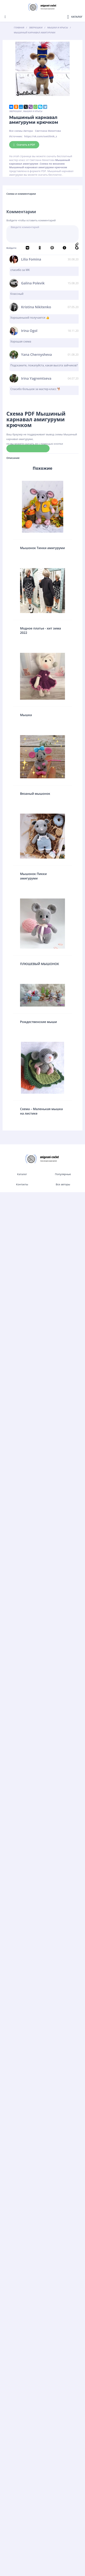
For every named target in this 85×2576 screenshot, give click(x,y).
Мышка (26, 715)
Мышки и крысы (32, 111)
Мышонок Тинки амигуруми (42, 548)
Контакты (22, 1184)
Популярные (63, 1174)
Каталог (22, 1174)
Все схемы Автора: (21, 130)
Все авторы (63, 1184)
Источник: (16, 136)
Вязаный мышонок (35, 793)
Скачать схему (27, 448)
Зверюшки (15, 111)
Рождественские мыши (38, 1022)
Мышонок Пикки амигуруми (33, 876)
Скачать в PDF (24, 144)
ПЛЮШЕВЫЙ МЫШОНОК (39, 964)
